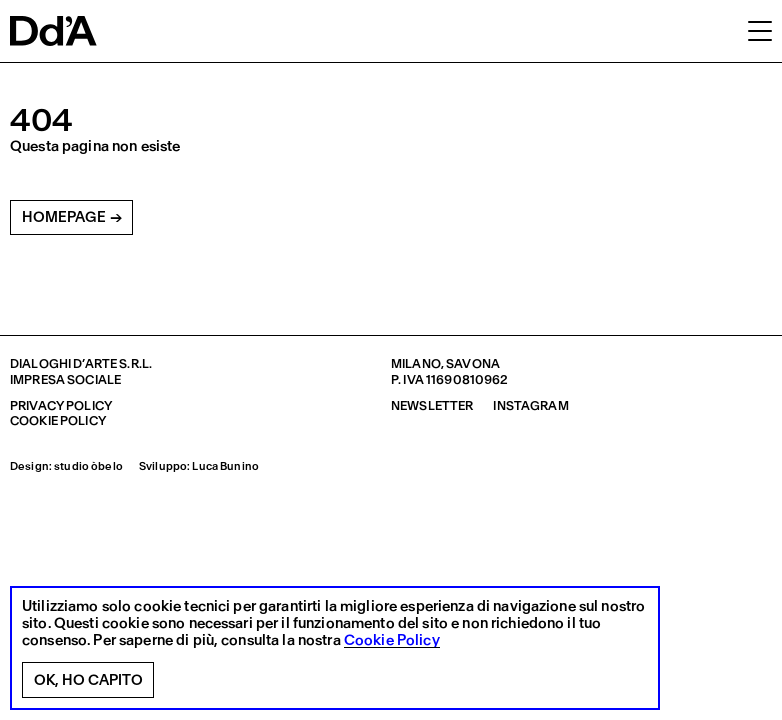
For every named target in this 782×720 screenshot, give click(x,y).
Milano (416, 363)
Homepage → (72, 217)
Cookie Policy (392, 640)
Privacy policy (61, 405)
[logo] (53, 31)
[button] (760, 30)
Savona (473, 363)
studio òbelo (88, 466)
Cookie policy (58, 420)
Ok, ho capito (88, 680)
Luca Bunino (225, 466)
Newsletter (432, 405)
